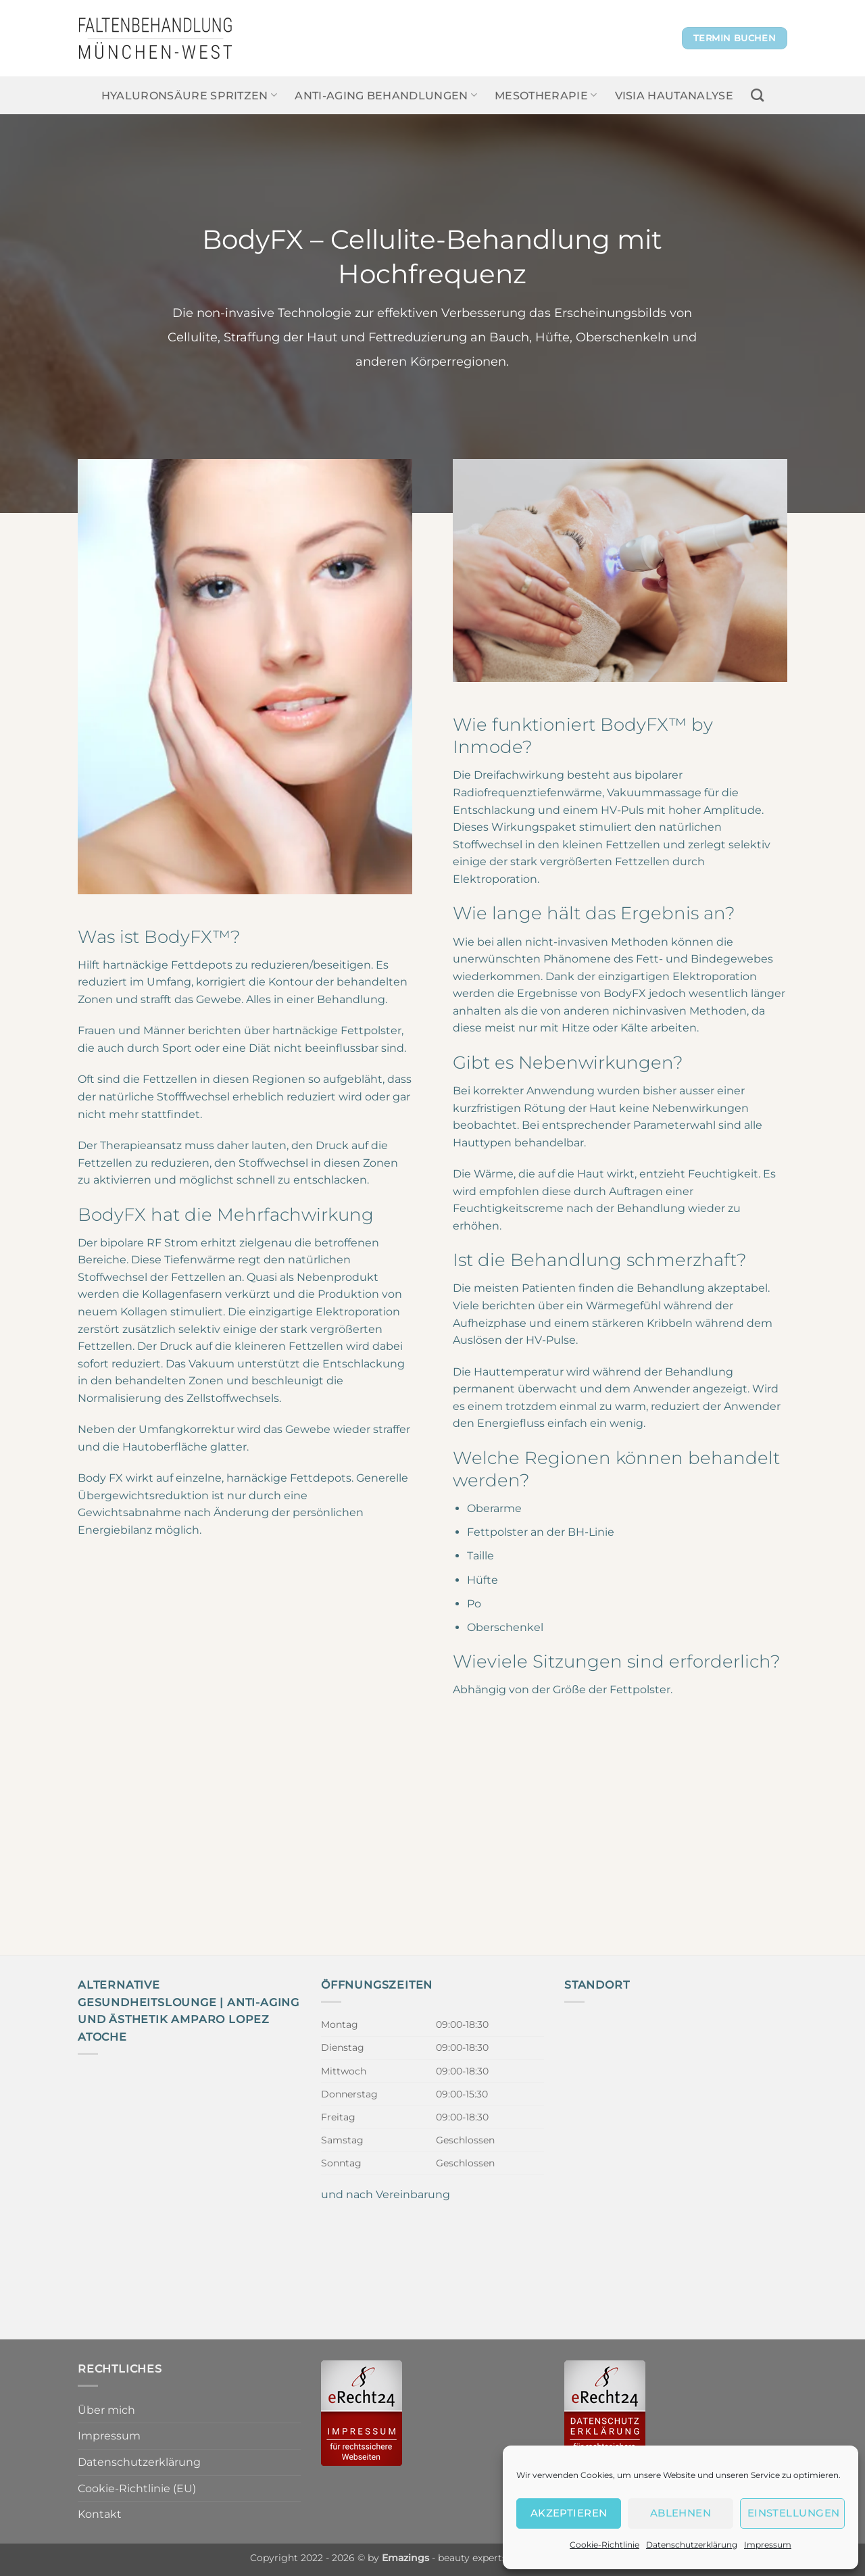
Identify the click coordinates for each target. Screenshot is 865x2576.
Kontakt (100, 2514)
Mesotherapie (546, 95)
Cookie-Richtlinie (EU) (137, 2488)
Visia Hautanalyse (674, 95)
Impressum (767, 2544)
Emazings (405, 2558)
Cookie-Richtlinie (604, 2544)
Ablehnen (681, 2512)
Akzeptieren (569, 2512)
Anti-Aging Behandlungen (386, 95)
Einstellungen (793, 2512)
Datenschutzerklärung (691, 2544)
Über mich (106, 2410)
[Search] (757, 95)
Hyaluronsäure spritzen (189, 95)
